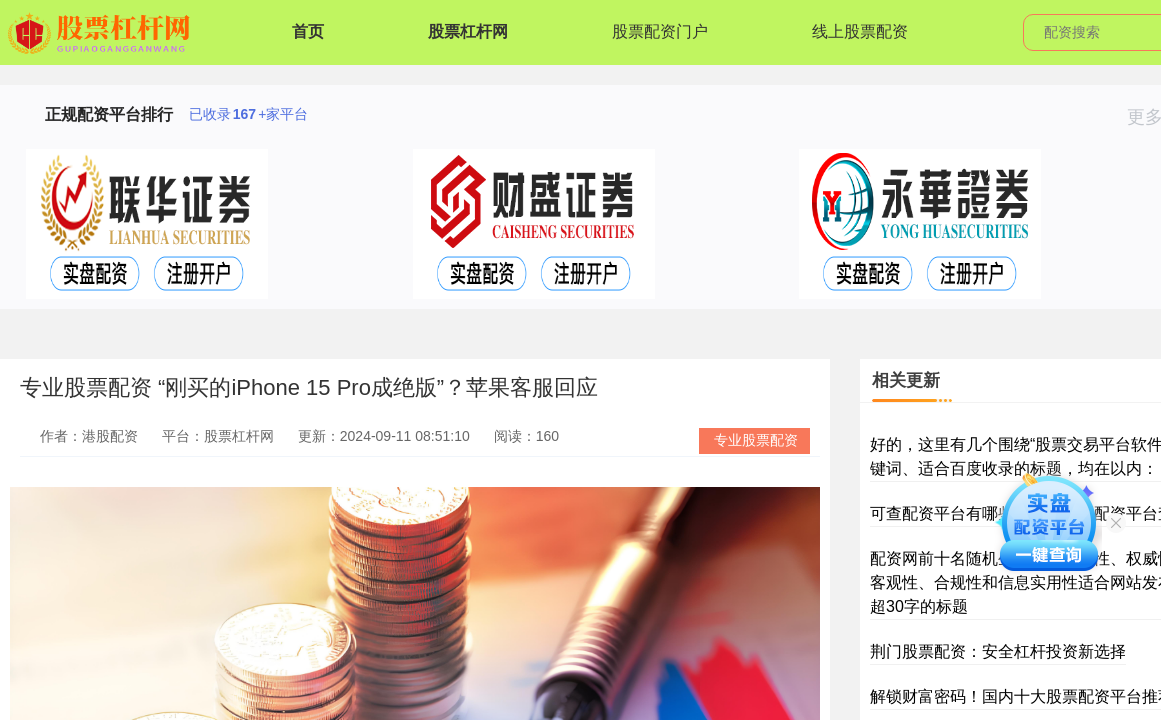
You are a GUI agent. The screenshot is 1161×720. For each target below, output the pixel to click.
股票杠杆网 (468, 31)
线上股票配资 (860, 31)
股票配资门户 (660, 31)
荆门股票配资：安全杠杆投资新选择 (998, 651)
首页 (308, 31)
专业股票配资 (756, 440)
